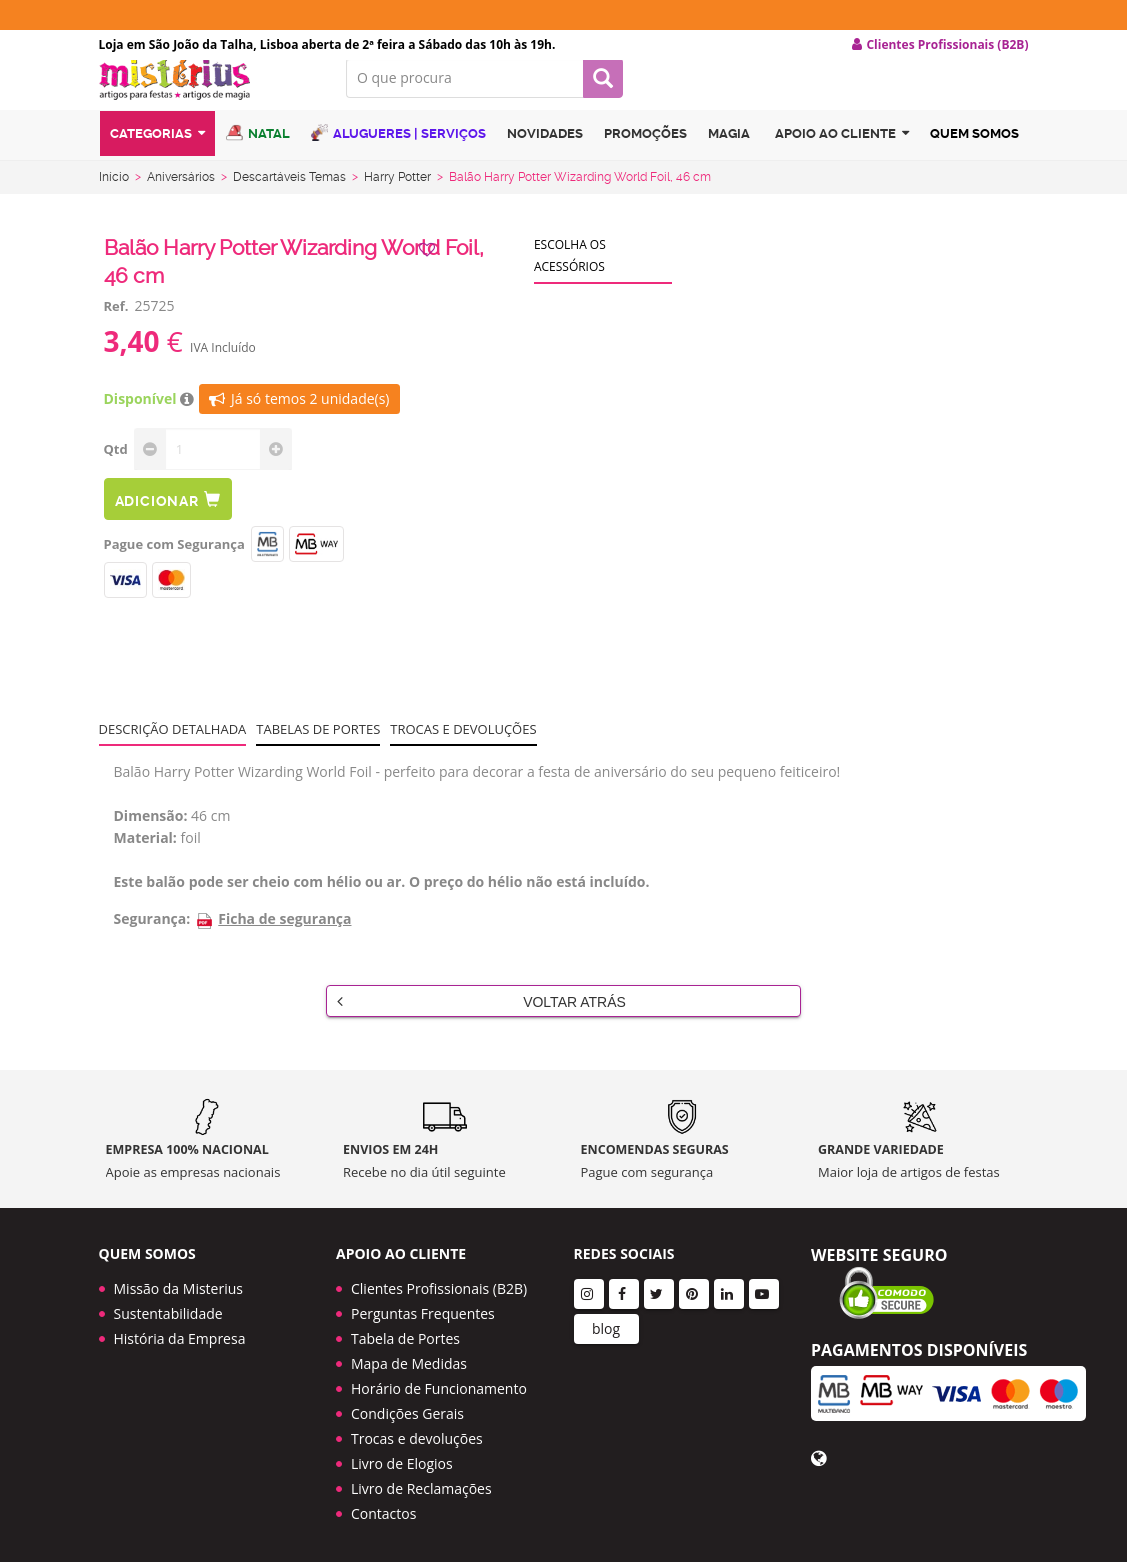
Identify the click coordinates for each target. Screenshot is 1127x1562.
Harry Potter (397, 193)
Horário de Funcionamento (439, 1381)
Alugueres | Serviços (398, 152)
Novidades (545, 153)
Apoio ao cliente (842, 153)
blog (606, 1321)
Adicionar (168, 515)
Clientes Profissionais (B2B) (439, 1281)
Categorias (157, 153)
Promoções (645, 153)
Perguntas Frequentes (423, 1306)
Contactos (383, 1506)
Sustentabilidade (168, 1306)
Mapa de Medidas (409, 1356)
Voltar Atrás (481, 1017)
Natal (258, 152)
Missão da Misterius (178, 1281)
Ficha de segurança (273, 934)
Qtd (116, 465)
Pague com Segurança (174, 560)
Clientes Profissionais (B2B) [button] (940, 45)
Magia (729, 153)
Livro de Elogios (402, 1456)
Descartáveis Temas (289, 193)
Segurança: (152, 934)
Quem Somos (974, 153)
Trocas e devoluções (463, 745)
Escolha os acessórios (570, 271)
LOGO (208, 95)
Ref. (116, 322)
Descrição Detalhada (173, 745)
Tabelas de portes (318, 745)
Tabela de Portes (405, 1331)
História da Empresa (180, 1331)
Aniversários (181, 193)
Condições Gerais (407, 1406)
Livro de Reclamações (421, 1481)
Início (114, 193)
